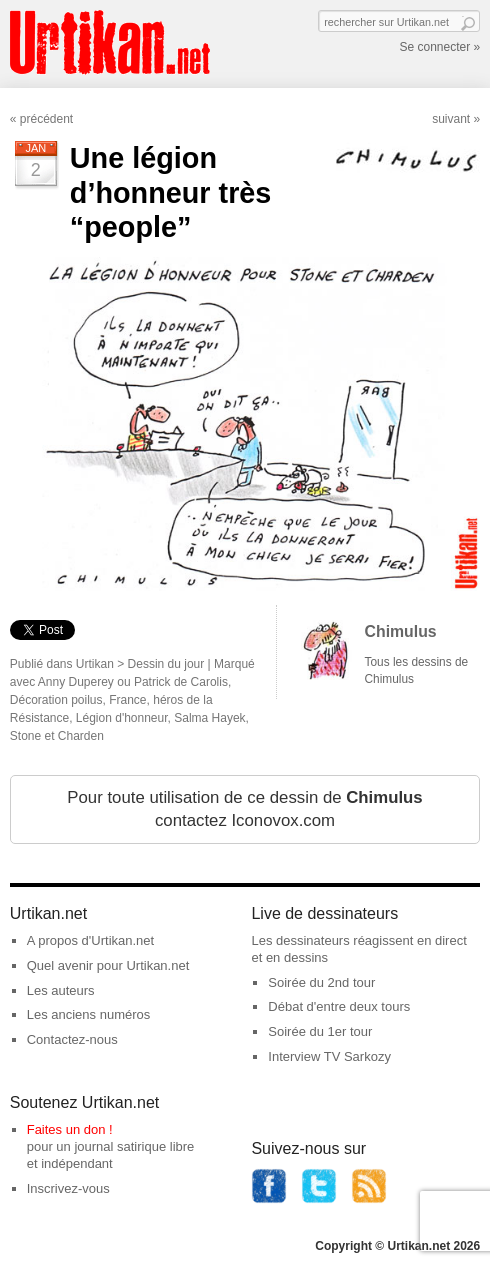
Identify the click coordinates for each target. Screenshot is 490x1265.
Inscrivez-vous (68, 1188)
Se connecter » (439, 47)
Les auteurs (61, 990)
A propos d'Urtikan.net (91, 940)
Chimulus (401, 631)
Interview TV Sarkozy (329, 1056)
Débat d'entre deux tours (339, 1006)
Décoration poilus (56, 700)
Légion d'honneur (122, 718)
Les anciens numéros (89, 1014)
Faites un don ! (70, 1129)
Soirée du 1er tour (320, 1031)
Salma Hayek (209, 718)
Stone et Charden (57, 736)
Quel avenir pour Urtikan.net (108, 965)
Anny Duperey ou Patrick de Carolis (133, 682)
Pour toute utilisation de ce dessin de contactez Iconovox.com (244, 809)
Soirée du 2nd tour (321, 982)
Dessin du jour (166, 664)
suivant (451, 119)
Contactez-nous (72, 1039)
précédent (46, 119)
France (127, 700)
